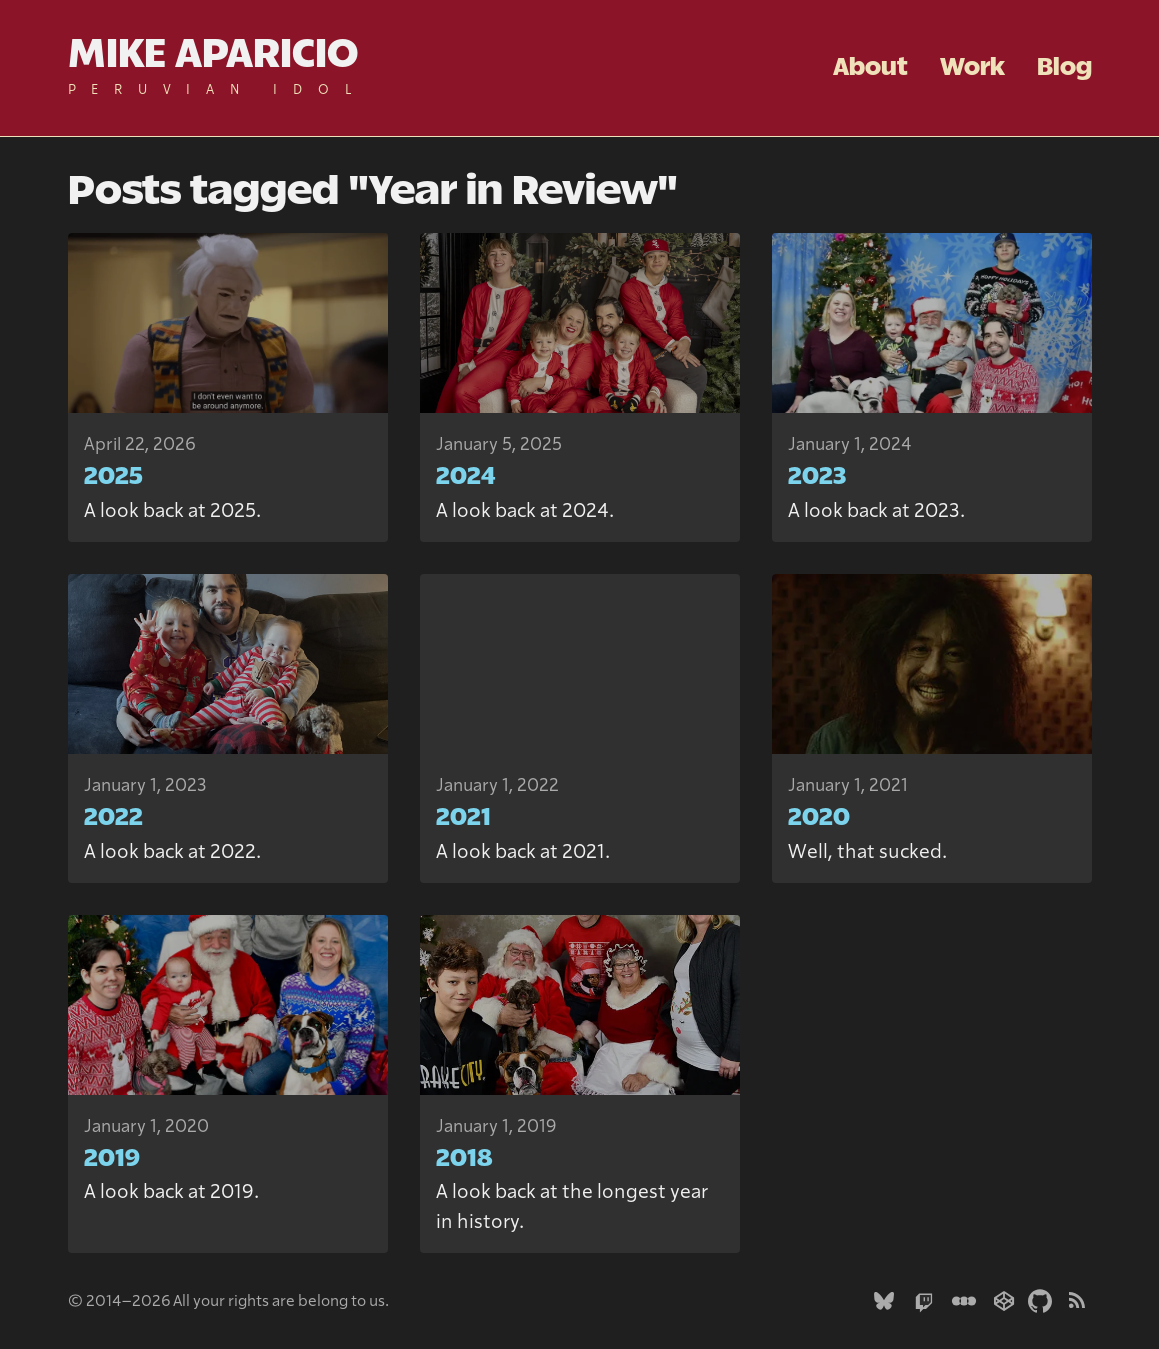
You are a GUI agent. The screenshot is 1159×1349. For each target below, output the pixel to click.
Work (972, 68)
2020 (819, 818)
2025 (113, 477)
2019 (112, 1159)
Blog (1064, 68)
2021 (463, 818)
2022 (113, 818)
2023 (817, 477)
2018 (464, 1159)
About (870, 68)
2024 (465, 477)
